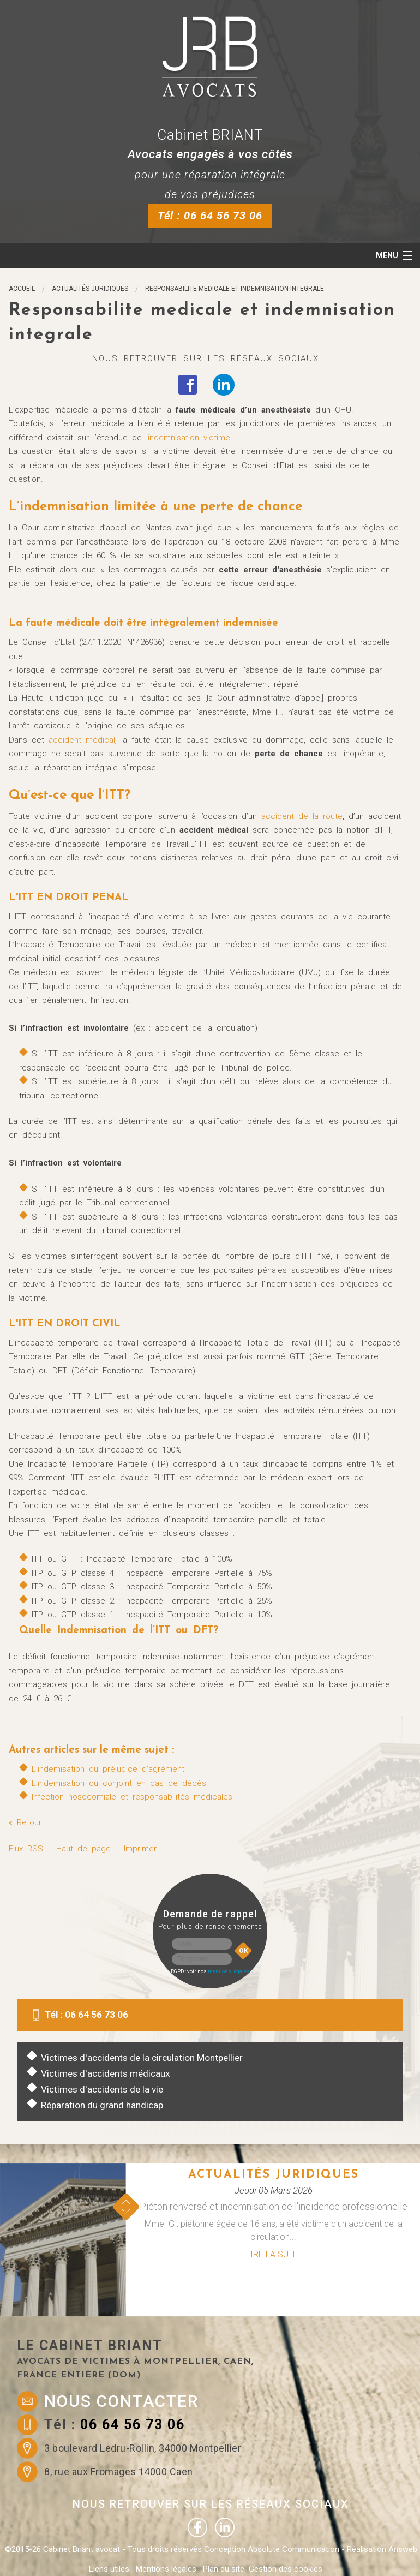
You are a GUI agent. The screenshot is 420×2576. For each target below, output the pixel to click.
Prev (126, 2202)
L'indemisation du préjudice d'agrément (108, 1769)
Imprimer (140, 1849)
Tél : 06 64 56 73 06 (210, 215)
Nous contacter (121, 2401)
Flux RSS (26, 1849)
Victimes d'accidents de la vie (102, 2089)
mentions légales (229, 1971)
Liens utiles (109, 2569)
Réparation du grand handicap (102, 2105)
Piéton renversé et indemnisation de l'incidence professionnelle (273, 2206)
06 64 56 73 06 (132, 2424)
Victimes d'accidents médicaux (105, 2073)
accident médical (82, 740)
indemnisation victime (189, 438)
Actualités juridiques (90, 288)
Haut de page (83, 1849)
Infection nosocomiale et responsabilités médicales (132, 1797)
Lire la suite (273, 2254)
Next (126, 2211)
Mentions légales (166, 2569)
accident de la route (302, 816)
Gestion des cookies (285, 2569)
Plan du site (223, 2569)
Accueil (22, 288)
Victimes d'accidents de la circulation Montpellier (142, 2057)
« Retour (25, 1822)
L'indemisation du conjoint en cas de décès (119, 1783)
